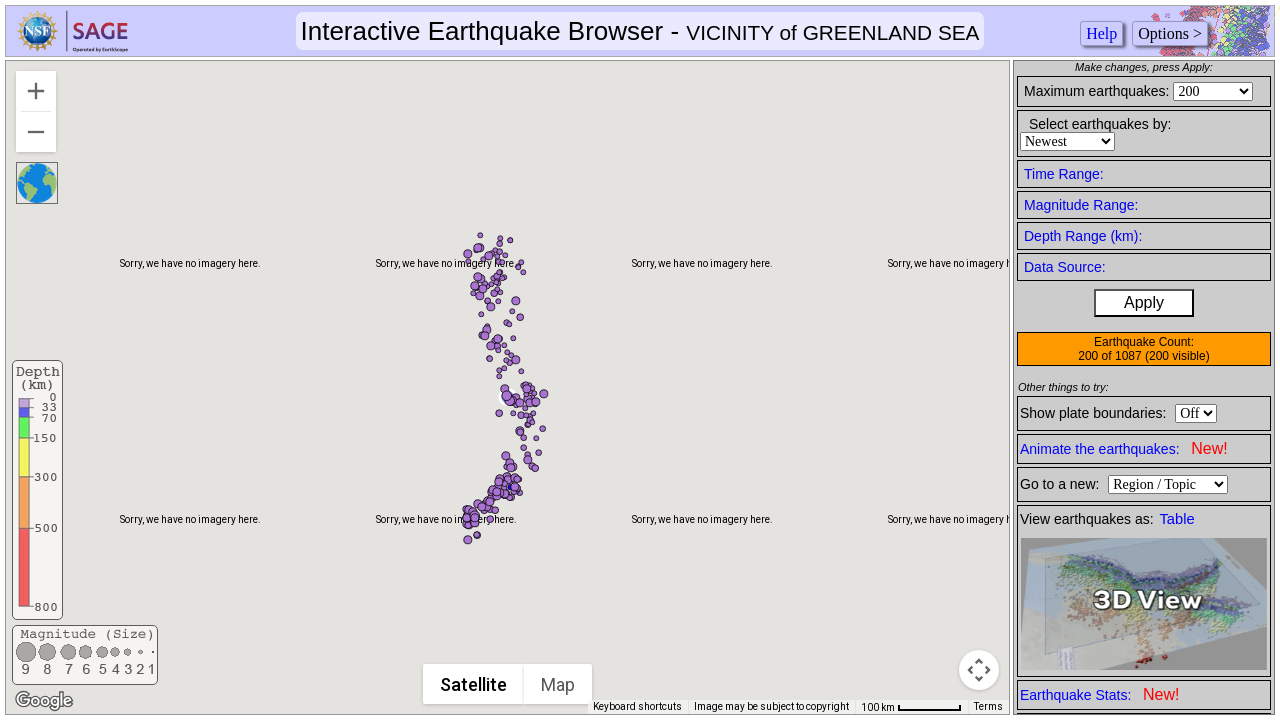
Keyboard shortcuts (637, 706)
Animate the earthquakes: (1124, 448)
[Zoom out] (36, 132)
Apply (1144, 302)
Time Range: (1064, 174)
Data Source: (1065, 267)
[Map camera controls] (979, 670)
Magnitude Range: (1081, 205)
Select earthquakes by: (1100, 124)
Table (1177, 519)
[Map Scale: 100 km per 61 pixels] (911, 707)
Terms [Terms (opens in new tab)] (988, 706)
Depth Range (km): (1083, 236)
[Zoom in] (36, 91)
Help (1101, 33)
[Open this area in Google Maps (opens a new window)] (44, 701)
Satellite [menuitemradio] (474, 684)
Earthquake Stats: (1099, 694)
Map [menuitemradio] (559, 684)
